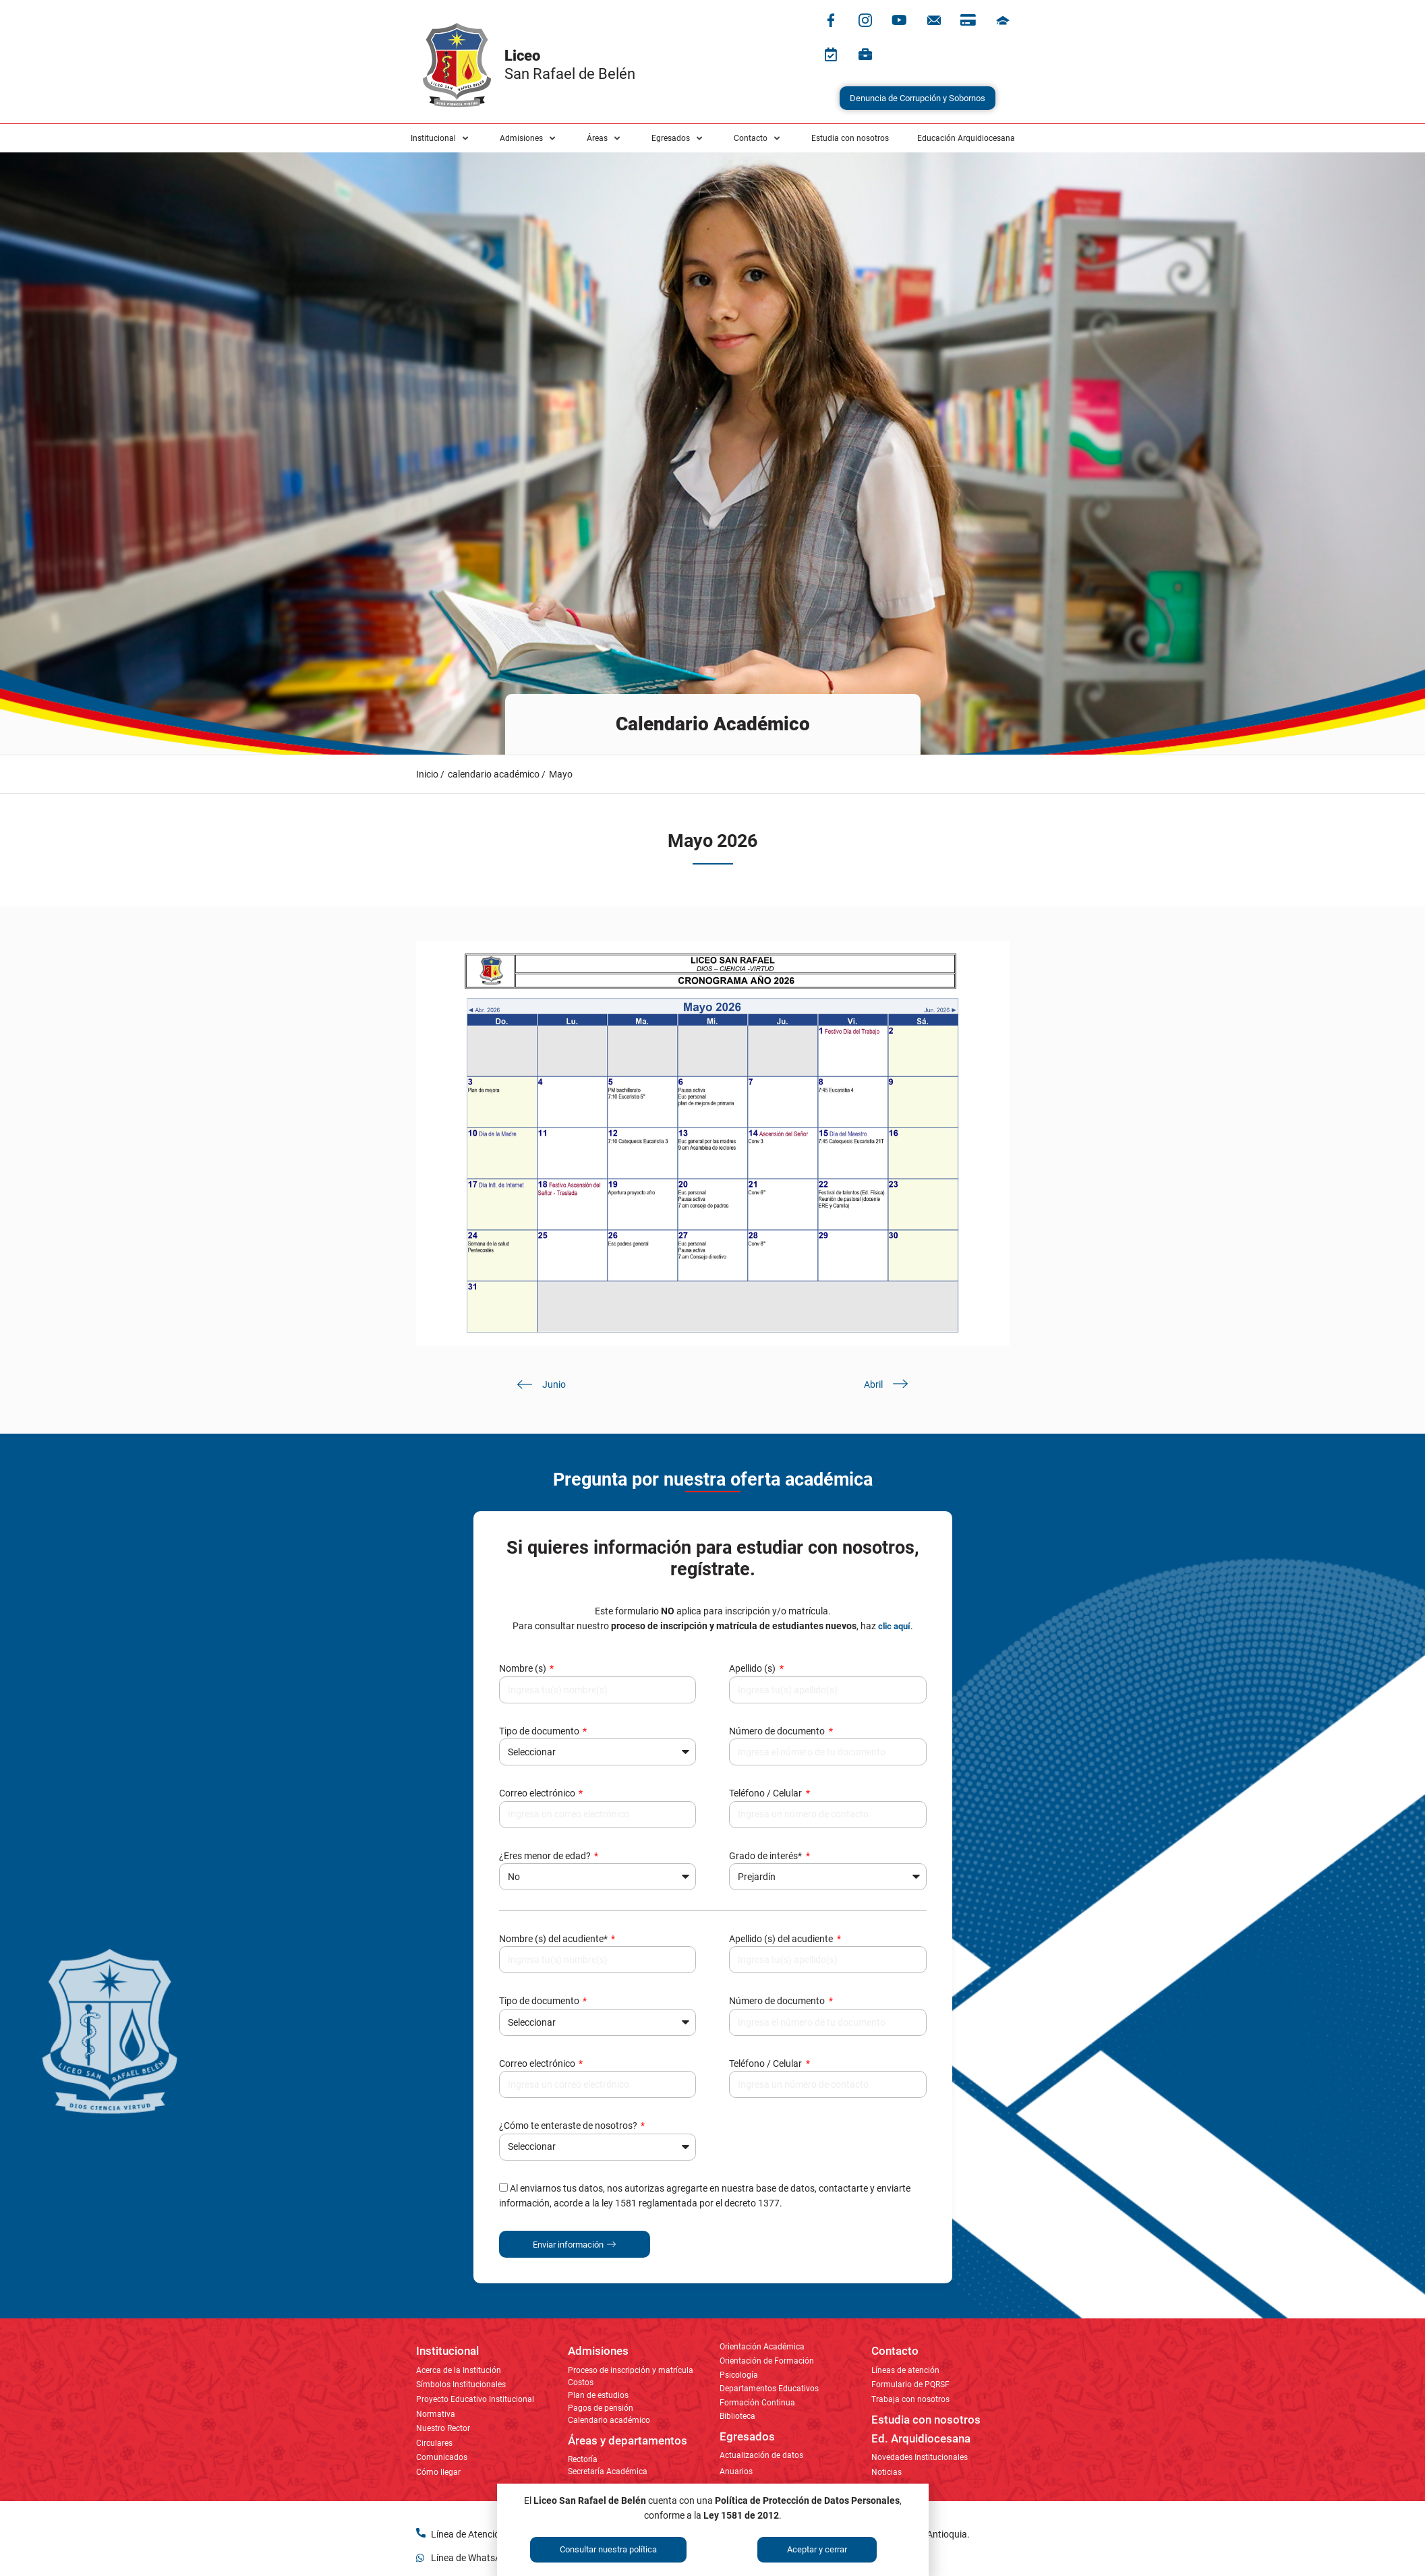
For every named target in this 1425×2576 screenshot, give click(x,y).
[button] (441, 138)
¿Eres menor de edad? (546, 1855)
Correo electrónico (538, 1793)
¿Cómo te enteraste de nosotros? (569, 2125)
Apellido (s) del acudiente (782, 1938)
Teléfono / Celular (766, 1793)
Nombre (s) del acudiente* (554, 1938)
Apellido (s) (753, 1668)
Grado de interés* (766, 1855)
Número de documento (778, 1731)
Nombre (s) (523, 1668)
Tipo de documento (540, 1731)
